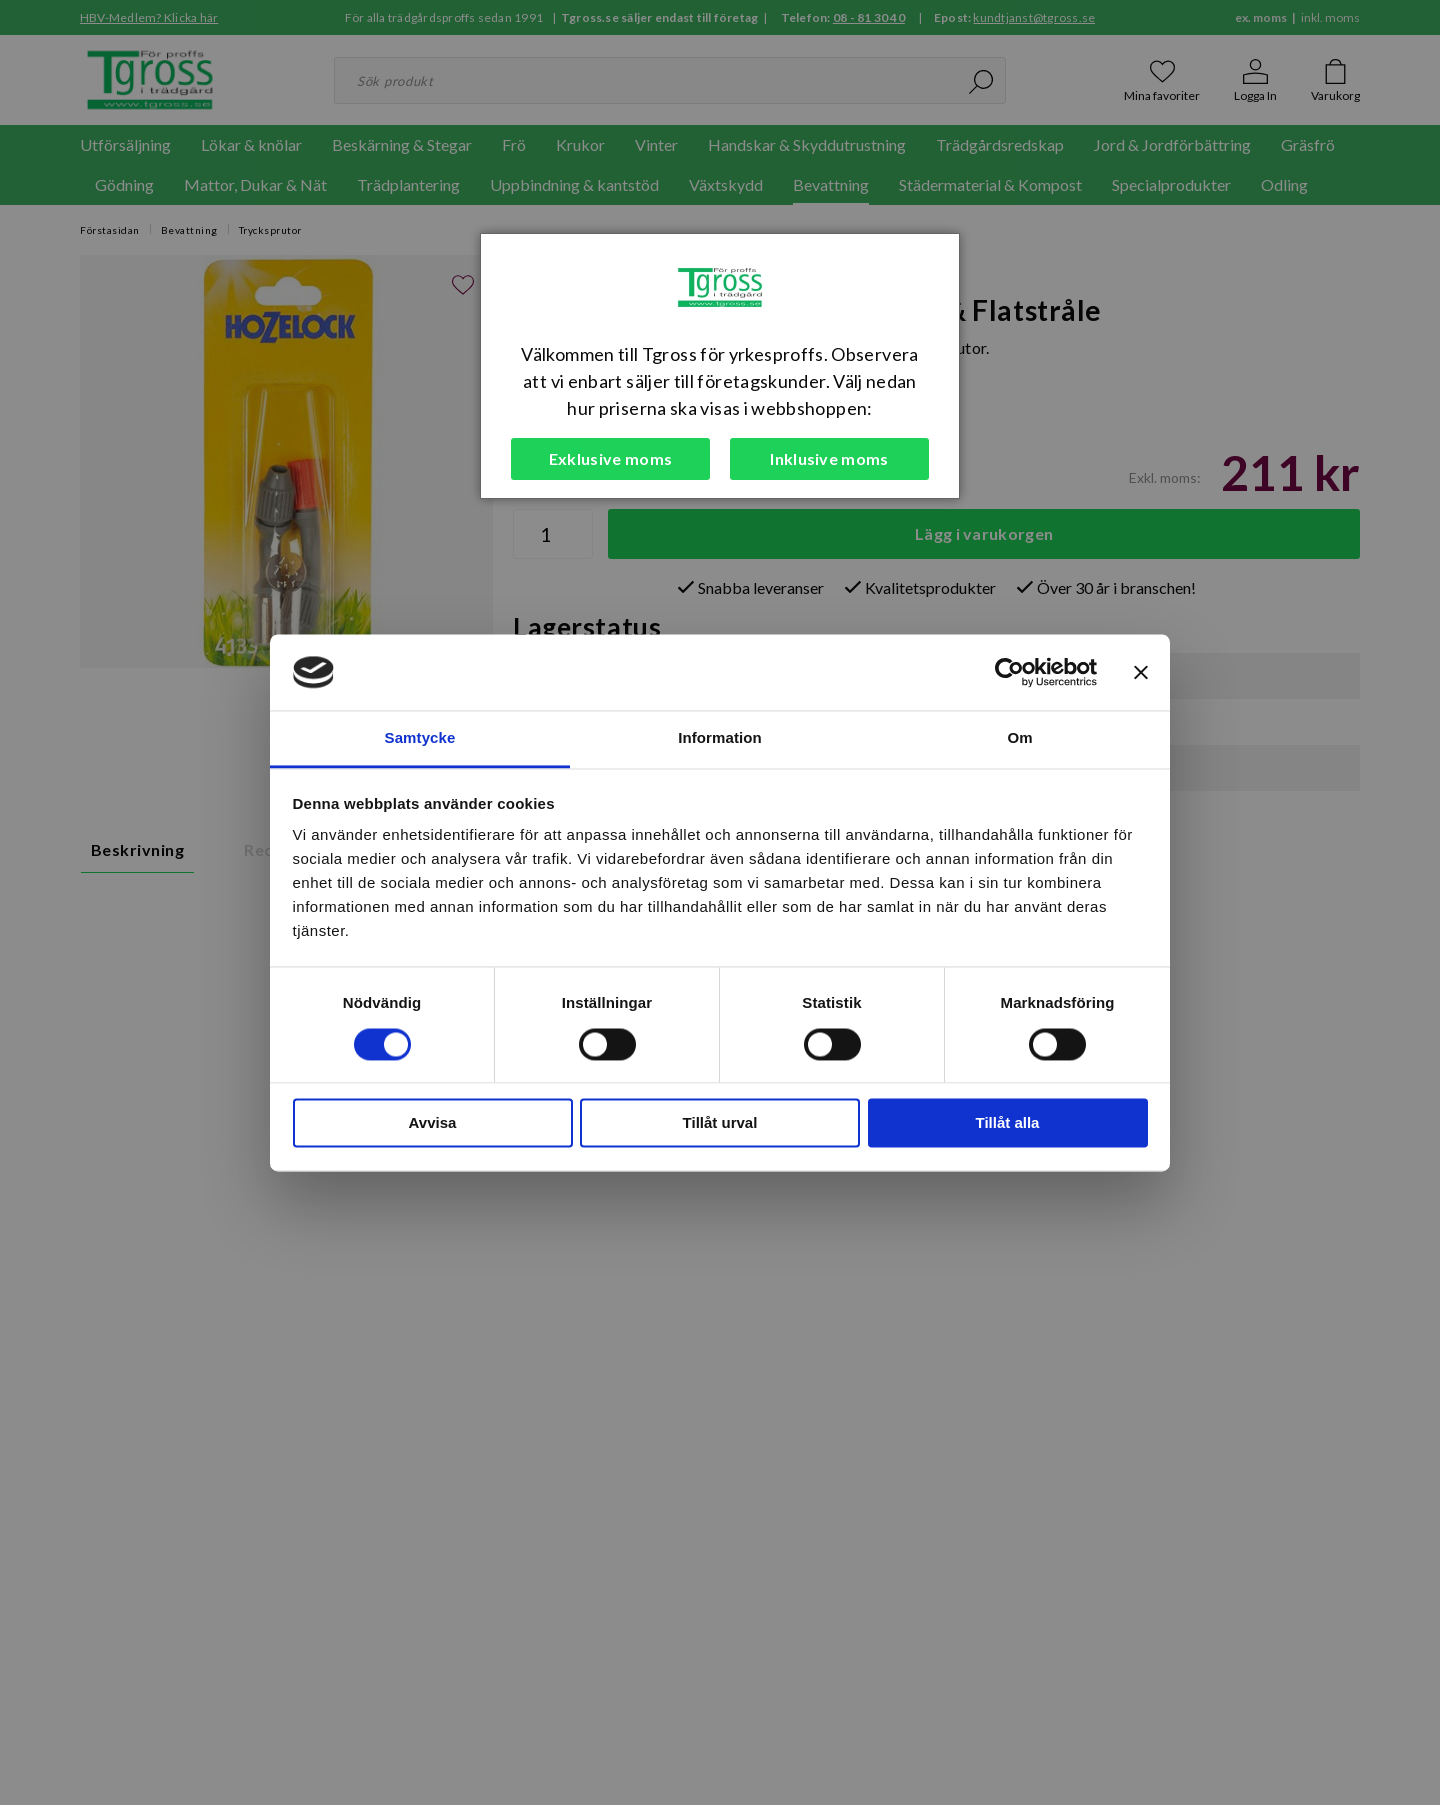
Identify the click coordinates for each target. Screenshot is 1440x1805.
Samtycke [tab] (420, 738)
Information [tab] (720, 738)
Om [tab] (1019, 738)
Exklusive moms (610, 458)
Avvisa (433, 1123)
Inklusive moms (829, 458)
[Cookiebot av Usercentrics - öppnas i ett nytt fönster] (1009, 672)
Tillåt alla (1008, 1123)
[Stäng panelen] (1141, 672)
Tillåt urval (720, 1123)
